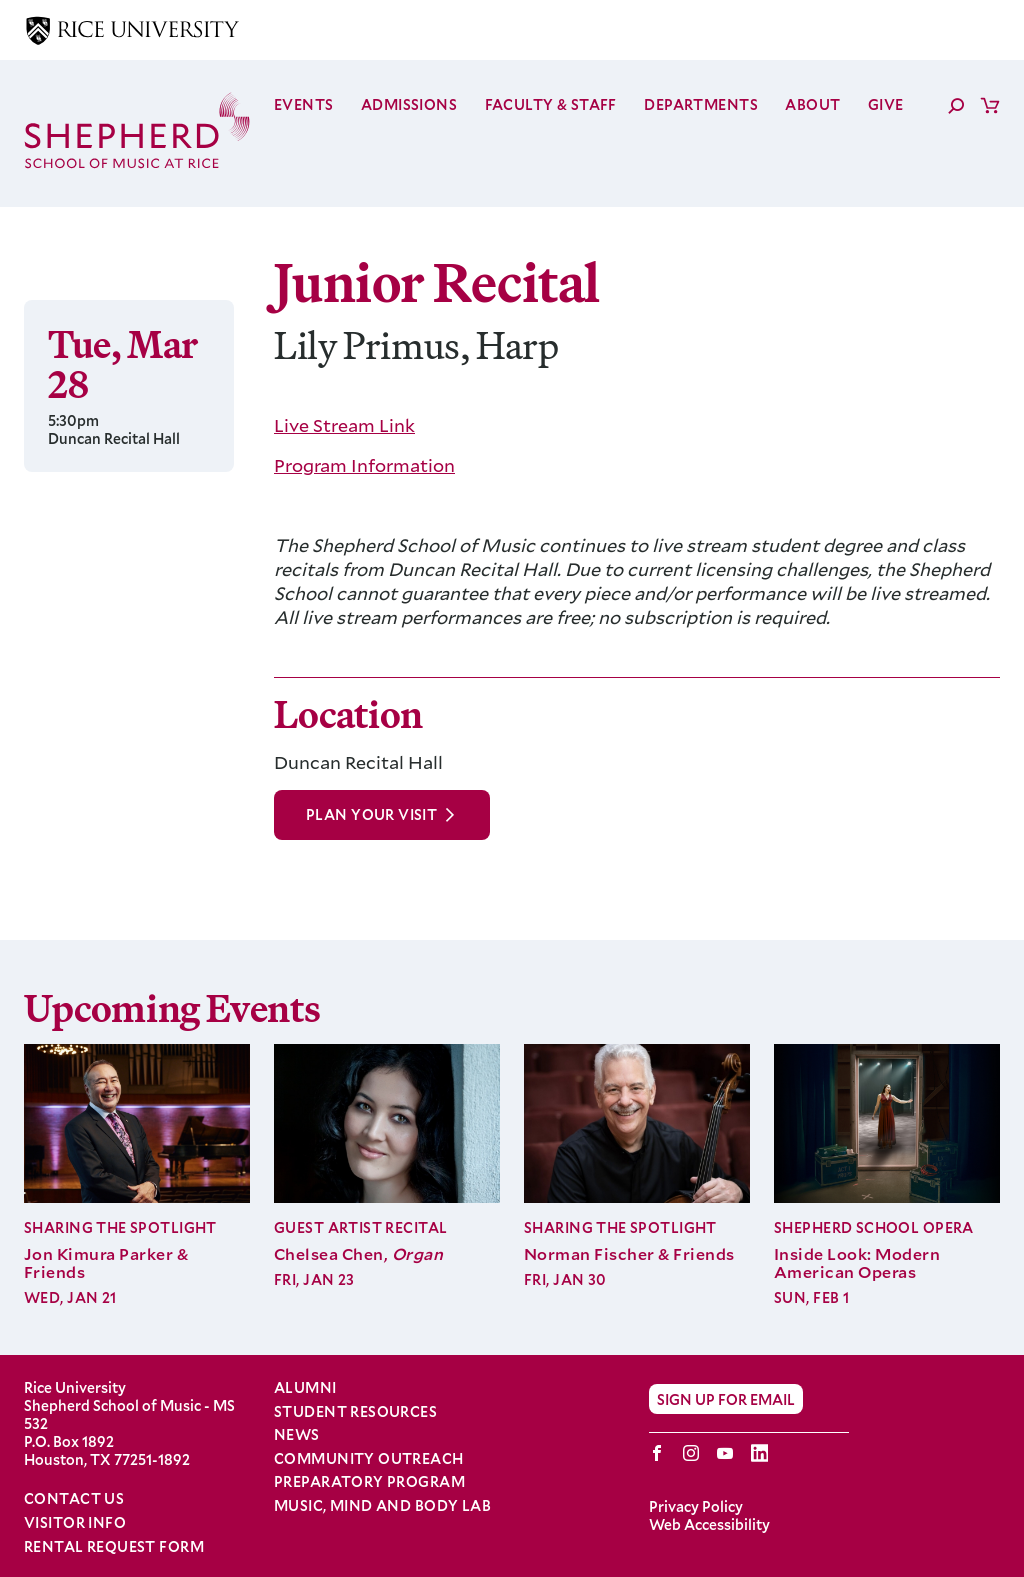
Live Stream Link (344, 425)
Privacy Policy (696, 1506)
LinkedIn (759, 1453)
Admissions (409, 104)
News (297, 1435)
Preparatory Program (369, 1482)
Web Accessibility (709, 1524)
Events (304, 104)
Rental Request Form (114, 1546)
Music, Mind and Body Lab (382, 1506)
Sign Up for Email (726, 1398)
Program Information (364, 465)
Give (886, 104)
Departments (701, 104)
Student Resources (355, 1412)
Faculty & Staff (551, 104)
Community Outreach (369, 1459)
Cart (990, 105)
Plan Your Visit (371, 814)
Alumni (305, 1388)
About (812, 104)
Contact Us (74, 1498)
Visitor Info (75, 1522)
